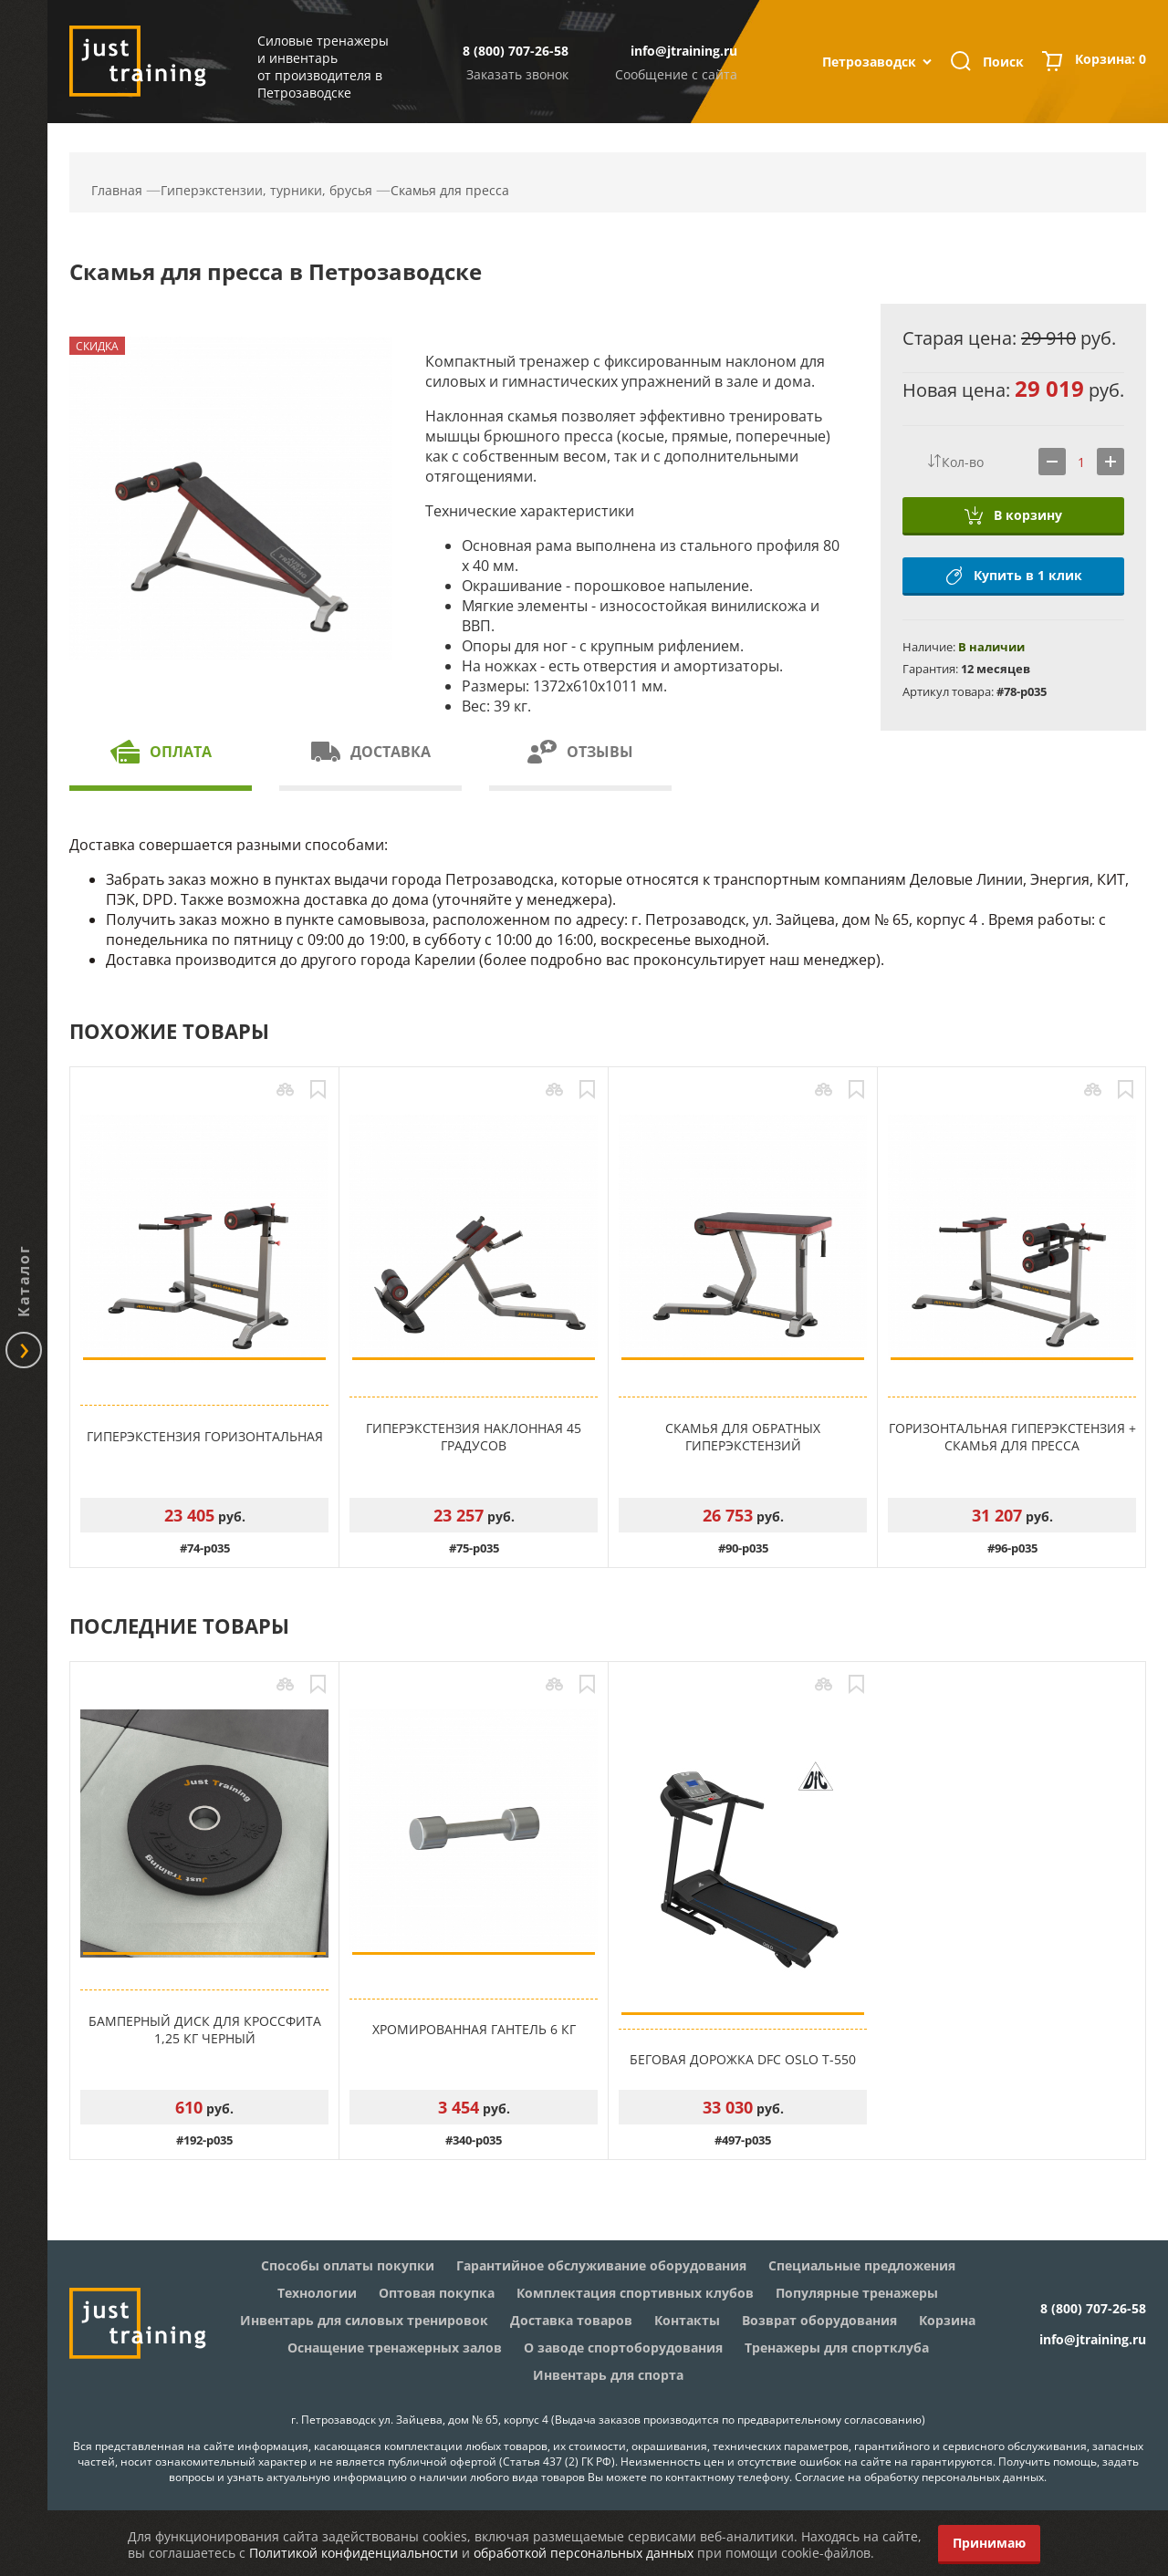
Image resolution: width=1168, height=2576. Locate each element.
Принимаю (989, 2542)
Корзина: (1110, 61)
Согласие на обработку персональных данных (919, 2477)
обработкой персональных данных (584, 2552)
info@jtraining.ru (684, 50)
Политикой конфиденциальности (353, 2552)
